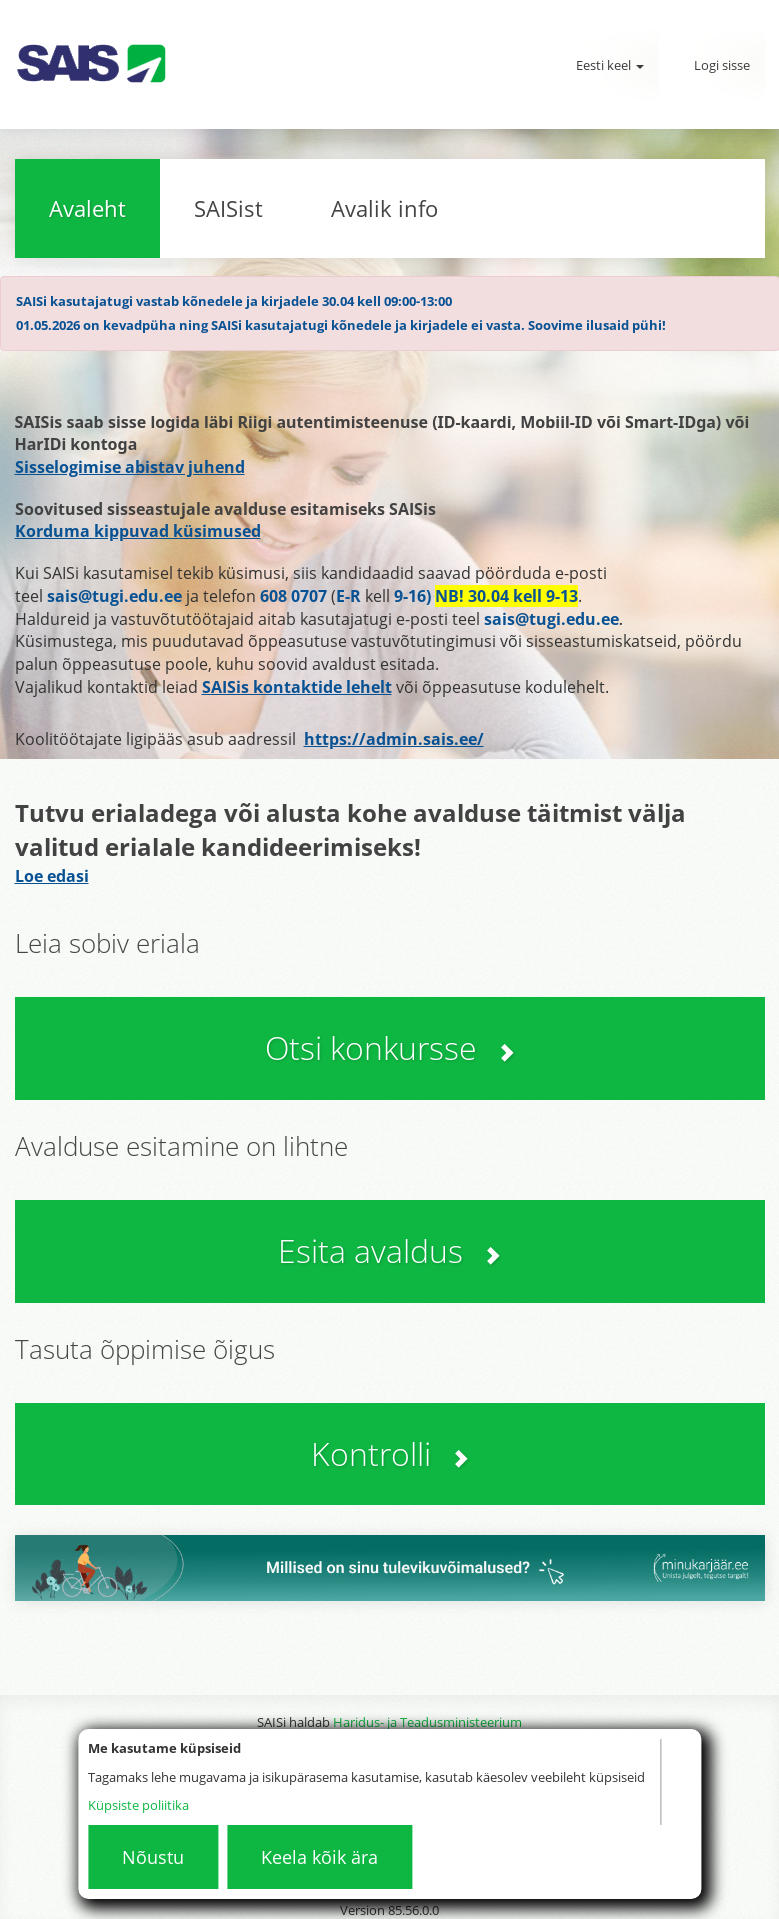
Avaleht (87, 208)
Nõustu (153, 1857)
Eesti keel (610, 65)
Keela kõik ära (319, 1857)
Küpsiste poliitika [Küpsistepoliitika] (138, 1805)
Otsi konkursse (390, 1047)
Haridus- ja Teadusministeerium (427, 1722)
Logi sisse (722, 65)
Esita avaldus (389, 1250)
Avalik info (384, 208)
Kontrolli (390, 1453)
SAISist (228, 208)
